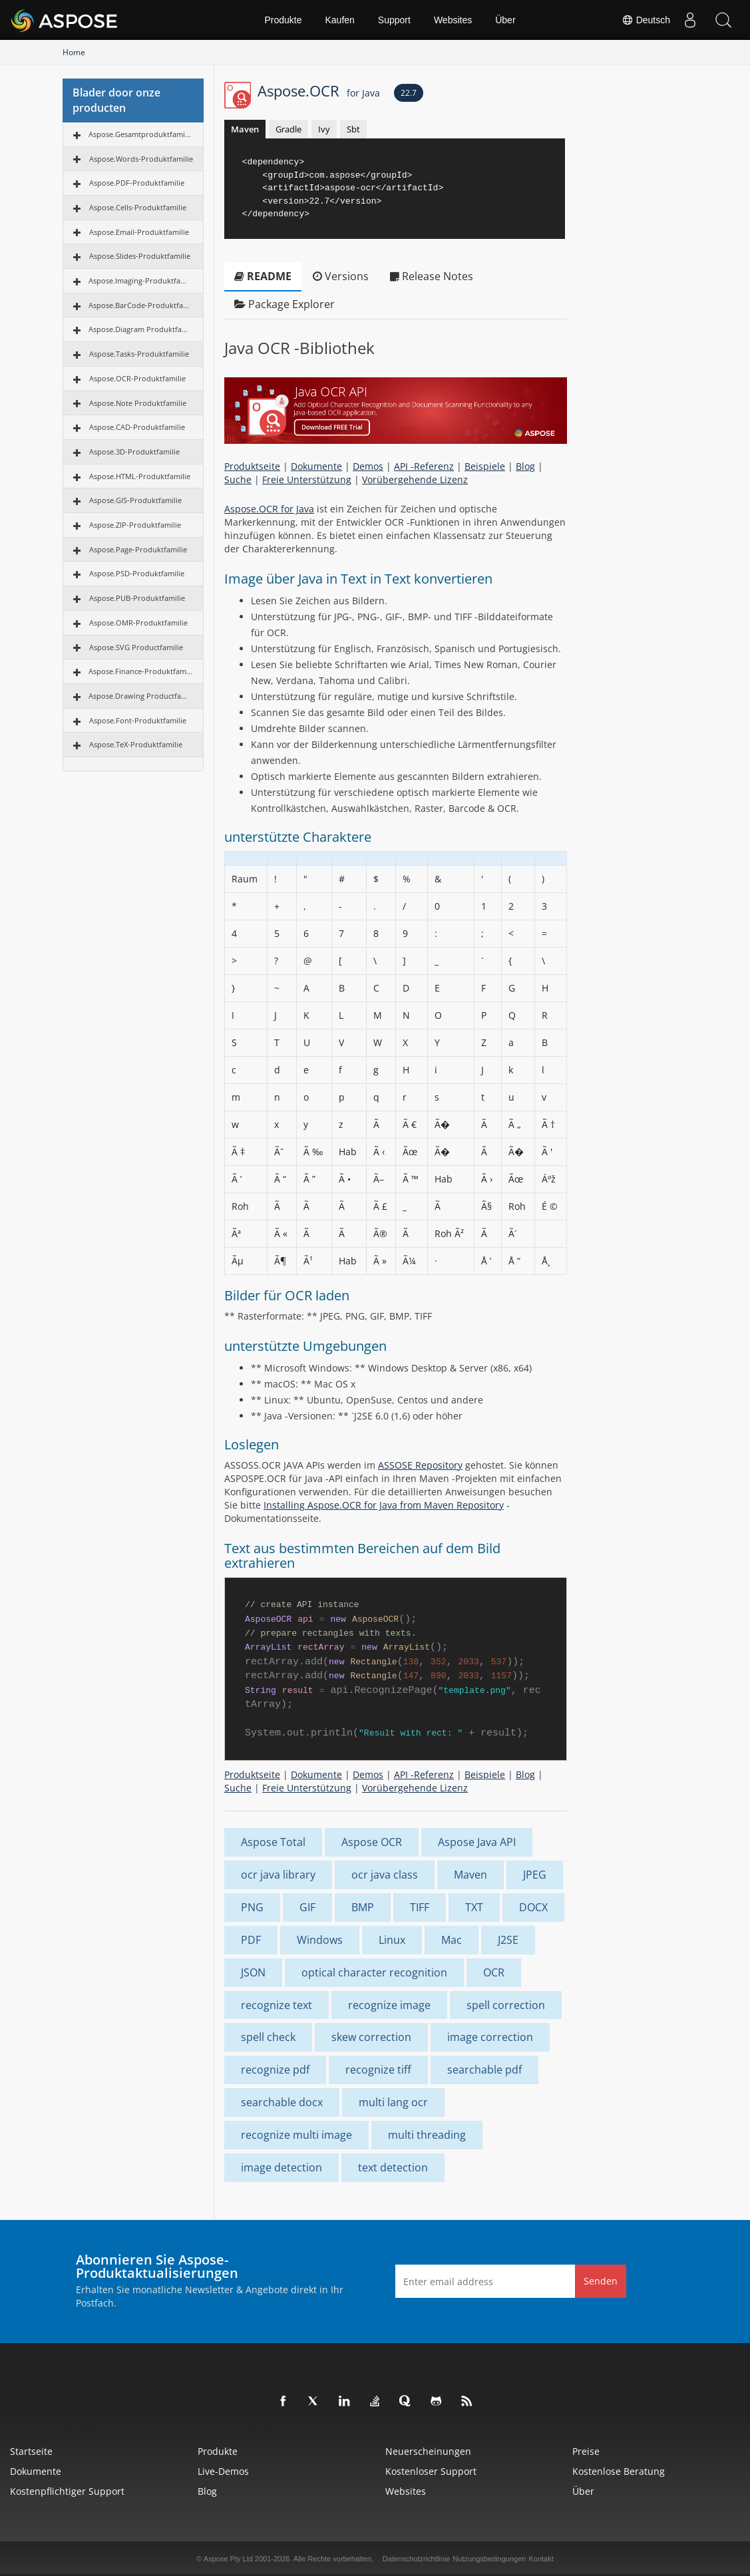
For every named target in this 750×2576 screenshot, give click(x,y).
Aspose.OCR (319, 90)
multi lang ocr (393, 2102)
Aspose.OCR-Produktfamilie (137, 378)
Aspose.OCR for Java (269, 508)
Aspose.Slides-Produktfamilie (139, 256)
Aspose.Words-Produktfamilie (141, 159)
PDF (251, 1939)
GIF (307, 1907)
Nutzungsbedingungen (489, 2559)
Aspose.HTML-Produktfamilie (139, 476)
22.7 (409, 92)
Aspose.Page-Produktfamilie (138, 549)
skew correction (371, 2037)
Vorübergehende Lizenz (415, 479)
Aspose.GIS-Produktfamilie (135, 500)
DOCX (533, 1907)
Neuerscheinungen (428, 2451)
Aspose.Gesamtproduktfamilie (141, 134)
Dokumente (316, 466)
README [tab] (262, 276)
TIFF (419, 1907)
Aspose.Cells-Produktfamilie (137, 207)
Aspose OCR (371, 1842)
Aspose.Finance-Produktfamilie (141, 671)
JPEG (534, 1874)
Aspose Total (273, 1842)
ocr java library (278, 1874)
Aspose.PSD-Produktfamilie (136, 573)
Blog (525, 466)
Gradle (288, 129)
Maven (245, 129)
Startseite (31, 2451)
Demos (368, 466)
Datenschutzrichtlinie (417, 2559)
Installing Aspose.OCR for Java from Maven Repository (384, 1505)
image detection (281, 2167)
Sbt (353, 129)
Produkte (282, 20)
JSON (253, 1972)
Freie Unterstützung (306, 479)
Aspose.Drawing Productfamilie (141, 696)
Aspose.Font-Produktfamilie (137, 720)
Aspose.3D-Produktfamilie (134, 452)
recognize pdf (275, 2069)
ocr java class (384, 1874)
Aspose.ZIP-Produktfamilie (135, 525)
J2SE (508, 1939)
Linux (392, 1939)
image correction (490, 2037)
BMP (362, 1907)
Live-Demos (223, 2471)
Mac (451, 1939)
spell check (268, 2037)
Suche (238, 479)
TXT (474, 1907)
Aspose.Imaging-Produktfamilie (141, 280)
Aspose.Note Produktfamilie (137, 403)
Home (74, 52)
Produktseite (252, 466)
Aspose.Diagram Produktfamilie (141, 329)
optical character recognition (374, 1972)
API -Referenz (424, 466)
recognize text (276, 2005)
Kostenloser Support (430, 2471)
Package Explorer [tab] (284, 304)
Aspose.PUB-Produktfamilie (137, 598)
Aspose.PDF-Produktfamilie (136, 183)
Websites (453, 20)
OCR (493, 1972)
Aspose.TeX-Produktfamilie (135, 744)
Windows (320, 1939)
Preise (586, 2451)
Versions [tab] (341, 276)
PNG (252, 1907)
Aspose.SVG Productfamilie (136, 647)
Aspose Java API (477, 1842)
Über (505, 20)
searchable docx (282, 2102)
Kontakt (540, 2559)
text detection (393, 2167)
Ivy (324, 129)
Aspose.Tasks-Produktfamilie (139, 354)
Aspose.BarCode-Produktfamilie (141, 305)
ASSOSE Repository (420, 1465)
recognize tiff (378, 2069)
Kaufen (339, 20)
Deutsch (646, 20)
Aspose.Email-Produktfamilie (139, 232)
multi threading (427, 2134)
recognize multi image (296, 2134)
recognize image (389, 2005)
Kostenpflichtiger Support (67, 2491)
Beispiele (485, 466)
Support (394, 20)
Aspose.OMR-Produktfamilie (138, 623)
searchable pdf (484, 2069)
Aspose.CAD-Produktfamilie (137, 427)
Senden (601, 2281)
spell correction (506, 2005)
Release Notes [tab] (431, 276)
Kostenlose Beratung (618, 2471)
